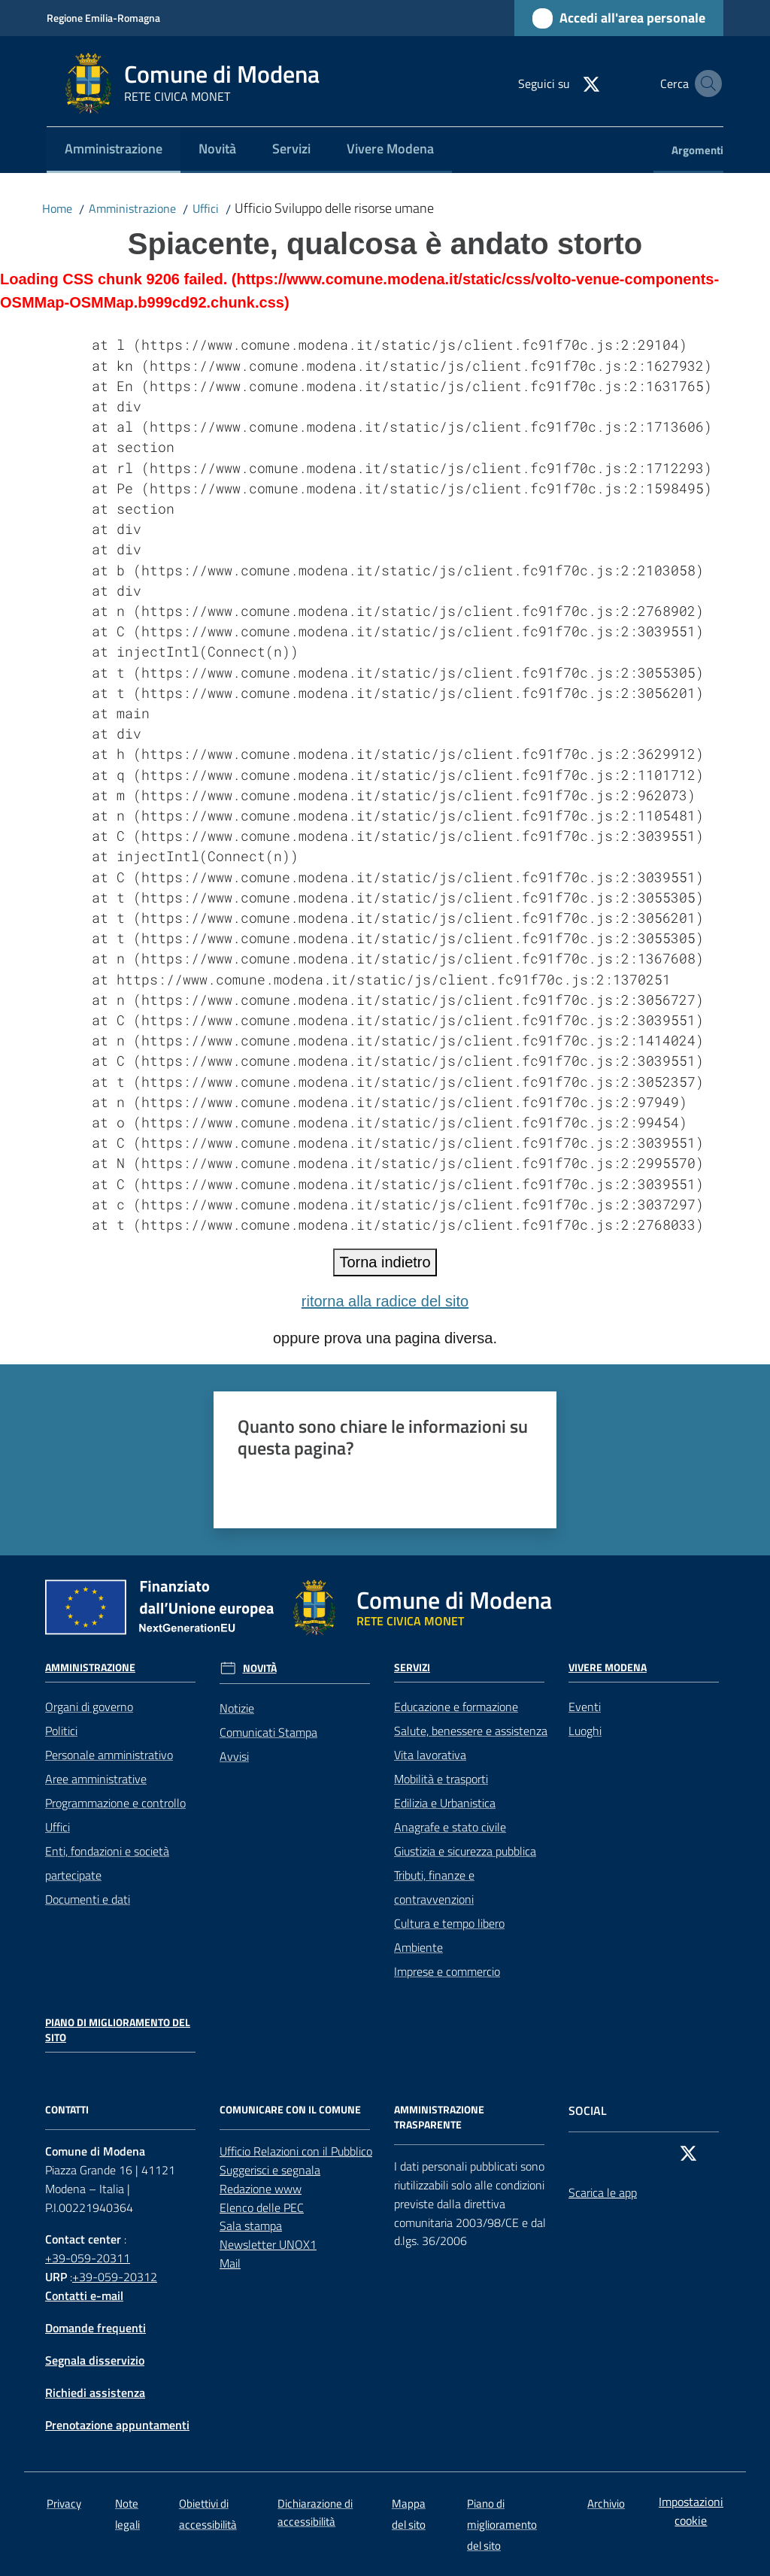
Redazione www (261, 2189)
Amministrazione (132, 208)
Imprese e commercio (447, 1971)
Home (57, 208)
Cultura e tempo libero (449, 1923)
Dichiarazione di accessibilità (315, 2512)
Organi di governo (89, 1707)
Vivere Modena (607, 1667)
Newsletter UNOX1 (268, 2244)
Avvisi (234, 1756)
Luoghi (585, 1731)
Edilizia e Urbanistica (445, 1803)
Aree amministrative (96, 1779)
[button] (705, 83)
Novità (260, 1668)
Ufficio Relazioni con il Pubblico (296, 2151)
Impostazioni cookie (691, 2511)
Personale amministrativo (109, 1755)
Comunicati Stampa (268, 1732)
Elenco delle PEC (262, 2207)
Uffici (205, 208)
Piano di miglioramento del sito (117, 2030)
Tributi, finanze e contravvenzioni (434, 1887)
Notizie (237, 1708)
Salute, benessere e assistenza (470, 1731)
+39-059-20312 (114, 2277)
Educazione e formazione (456, 1707)
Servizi (412, 1667)
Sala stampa (251, 2225)
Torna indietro (384, 1262)
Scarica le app (602, 2192)
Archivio (606, 2503)
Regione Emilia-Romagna (103, 18)
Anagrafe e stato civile (450, 1827)
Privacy (64, 2503)
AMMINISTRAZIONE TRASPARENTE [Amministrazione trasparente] (439, 2117)
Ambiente (418, 1947)
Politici (61, 1731)
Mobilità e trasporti (441, 1779)
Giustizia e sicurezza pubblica (465, 1851)
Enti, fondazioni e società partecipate (107, 1863)
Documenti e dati (87, 1899)
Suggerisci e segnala (270, 2170)
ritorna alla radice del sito (385, 1301)
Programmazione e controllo (115, 1803)
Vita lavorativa (430, 1755)
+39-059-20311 (87, 2258)
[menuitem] (113, 150)
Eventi (584, 1707)
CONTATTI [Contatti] (67, 2109)
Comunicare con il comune (290, 2109)
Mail (230, 2263)
